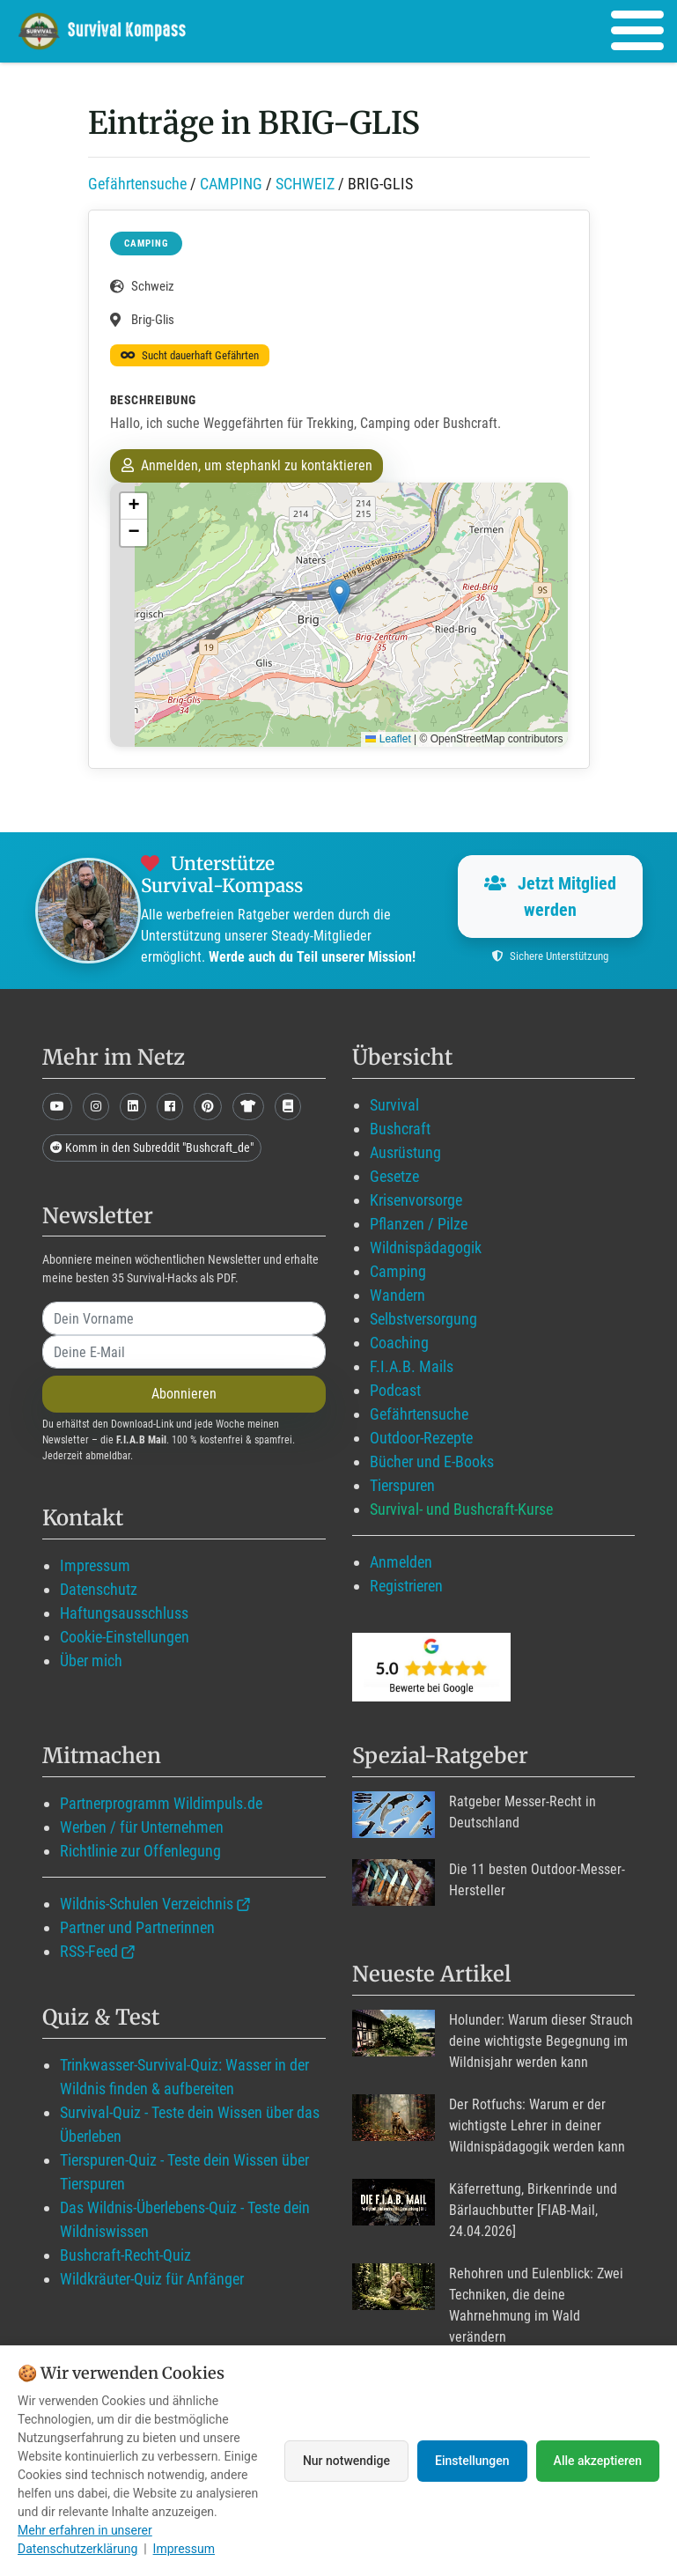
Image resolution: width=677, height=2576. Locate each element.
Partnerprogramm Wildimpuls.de (161, 1803)
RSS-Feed (89, 1951)
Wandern (397, 1295)
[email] (184, 1352)
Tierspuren (402, 1485)
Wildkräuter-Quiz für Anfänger (152, 2279)
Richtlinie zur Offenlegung (140, 1851)
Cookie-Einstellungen (124, 1637)
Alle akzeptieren (598, 2461)
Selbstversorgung (423, 1319)
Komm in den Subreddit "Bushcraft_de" (152, 1147)
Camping (398, 1271)
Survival (394, 1105)
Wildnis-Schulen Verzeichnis (146, 1903)
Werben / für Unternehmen (142, 1827)
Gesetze (394, 1176)
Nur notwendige (346, 2461)
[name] (184, 1318)
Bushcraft (400, 1128)
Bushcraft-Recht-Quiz (125, 2255)
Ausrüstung (405, 1152)
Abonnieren (184, 1393)
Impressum (95, 1565)
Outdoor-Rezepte (421, 1437)
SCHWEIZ (305, 183)
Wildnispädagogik (426, 1247)
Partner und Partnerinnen (137, 1927)
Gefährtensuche (137, 183)
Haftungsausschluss (124, 1613)
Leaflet (387, 739)
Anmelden (401, 1562)
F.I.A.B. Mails (411, 1366)
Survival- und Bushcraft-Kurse (461, 1509)
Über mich (91, 1660)
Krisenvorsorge (416, 1200)
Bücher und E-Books (432, 1461)
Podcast (395, 1390)
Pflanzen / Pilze (418, 1223)
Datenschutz (98, 1589)
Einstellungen (472, 2461)
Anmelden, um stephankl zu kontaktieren (246, 465)
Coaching (399, 1342)
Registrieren (406, 1585)
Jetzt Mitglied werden (550, 896)
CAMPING (231, 183)
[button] (339, 597)
